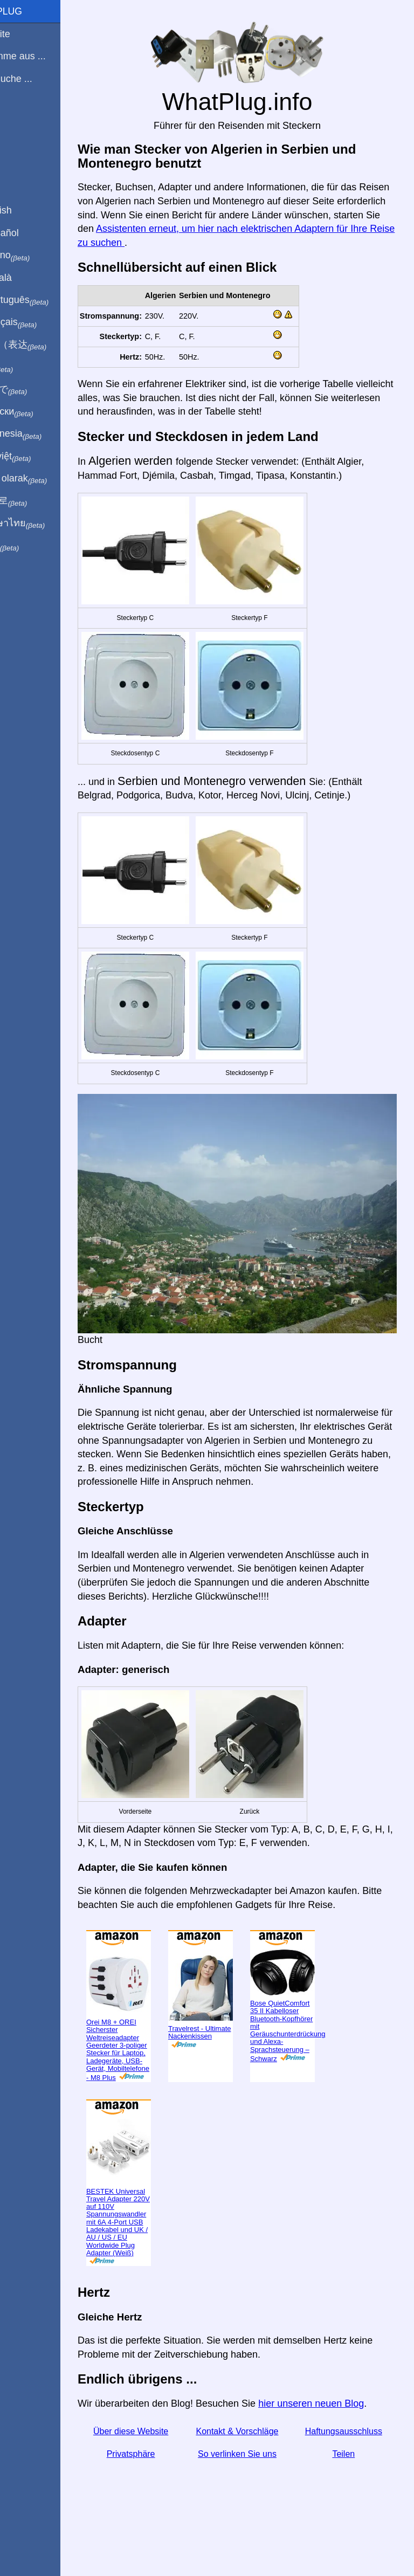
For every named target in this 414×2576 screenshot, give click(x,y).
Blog (15, 118)
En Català (27, 277)
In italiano (36, 255)
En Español (31, 233)
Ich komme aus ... (44, 56)
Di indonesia (42, 434)
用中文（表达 (44, 345)
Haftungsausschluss (349, 2459)
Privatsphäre (161, 2481)
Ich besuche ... (37, 78)
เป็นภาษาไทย (43, 523)
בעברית (31, 546)
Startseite (26, 34)
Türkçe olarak (45, 479)
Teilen (350, 2481)
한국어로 (35, 501)
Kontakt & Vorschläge (255, 2459)
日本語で (35, 390)
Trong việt (37, 457)
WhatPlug (32, 11)
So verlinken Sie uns (255, 2481)
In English (27, 210)
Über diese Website (161, 2459)
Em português (46, 300)
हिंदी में (28, 367)
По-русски (38, 412)
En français (40, 322)
